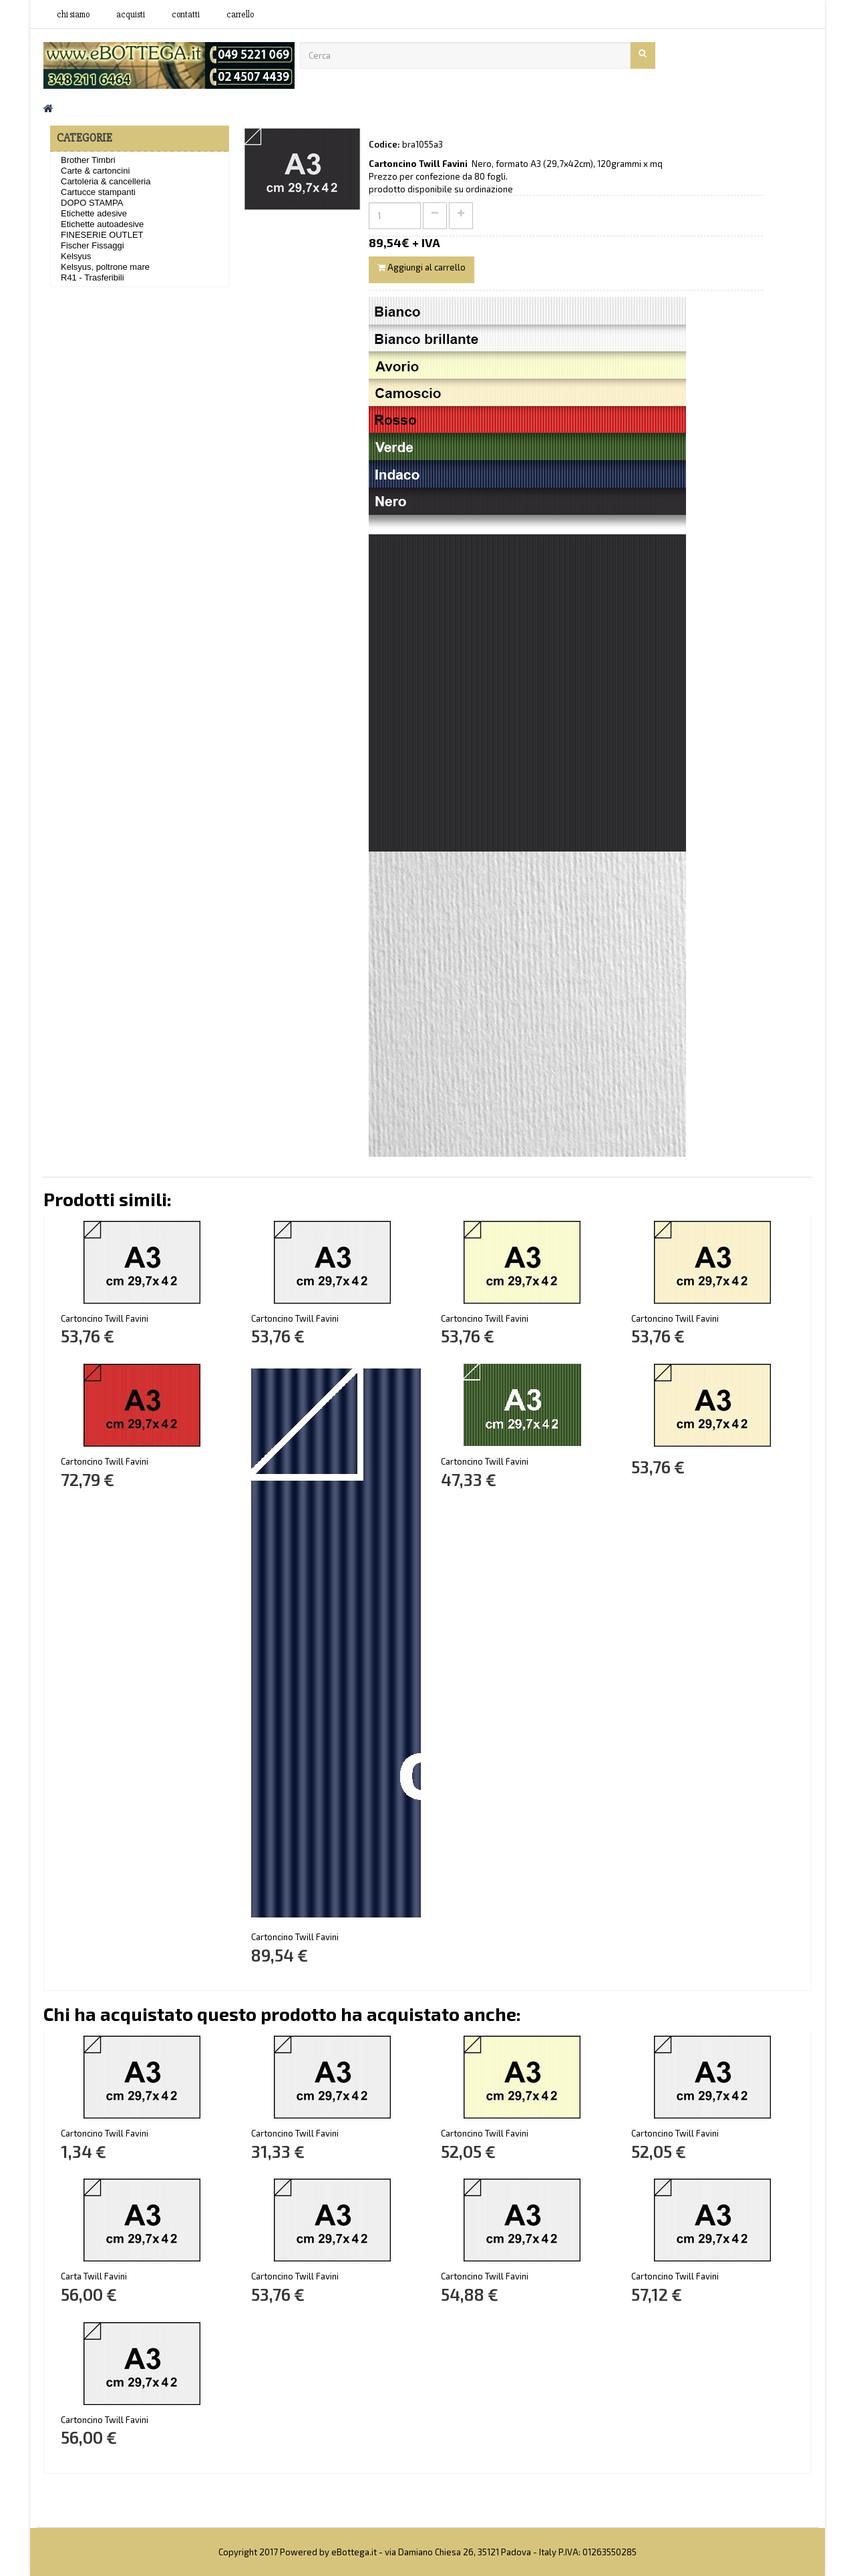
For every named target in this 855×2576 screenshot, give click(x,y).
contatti (186, 14)
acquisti (130, 14)
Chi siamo (73, 14)
